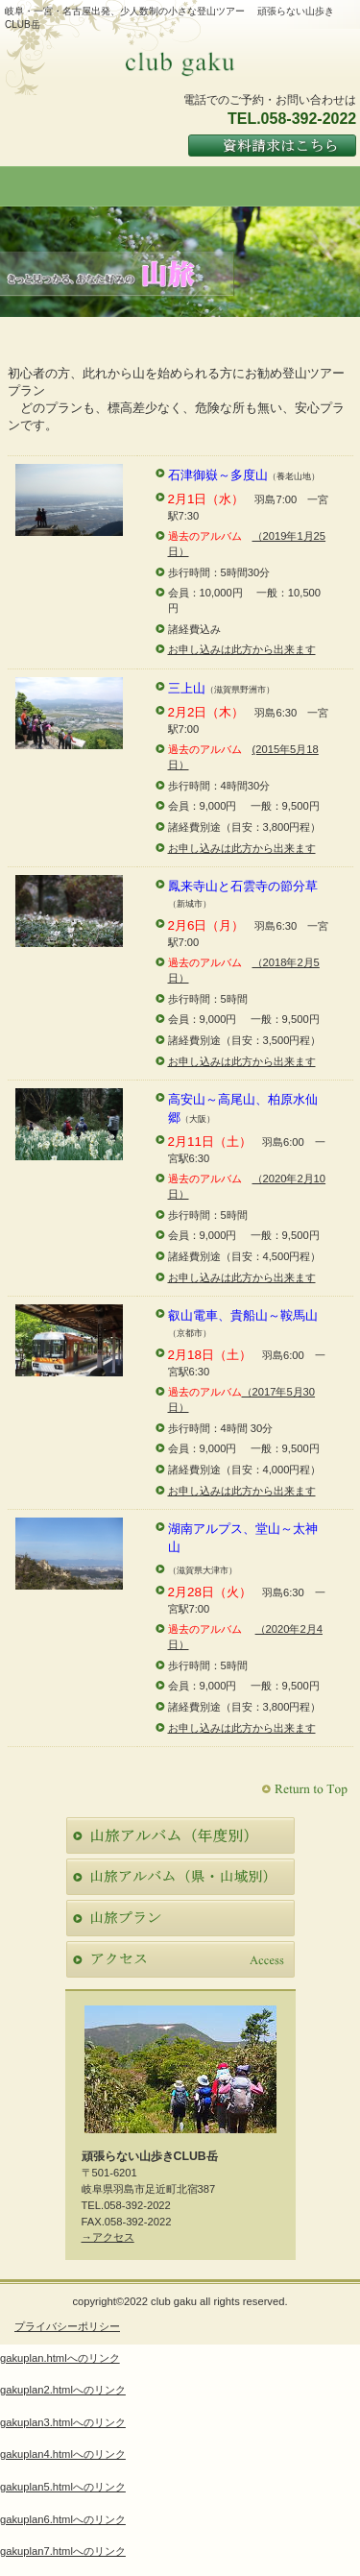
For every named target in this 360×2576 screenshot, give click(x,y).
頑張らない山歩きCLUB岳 (180, 62)
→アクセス (108, 2237)
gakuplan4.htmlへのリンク (63, 2454)
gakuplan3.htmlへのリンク (63, 2422)
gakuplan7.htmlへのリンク (63, 2551)
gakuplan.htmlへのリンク (60, 2358)
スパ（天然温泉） (180, 1877)
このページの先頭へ (306, 1790)
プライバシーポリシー (67, 2326)
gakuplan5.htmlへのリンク (63, 2486)
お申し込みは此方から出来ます (242, 649)
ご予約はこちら (271, 145)
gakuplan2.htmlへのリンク (63, 2389)
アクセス (180, 1959)
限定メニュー (180, 1835)
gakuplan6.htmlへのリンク (63, 2519)
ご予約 (180, 1918)
